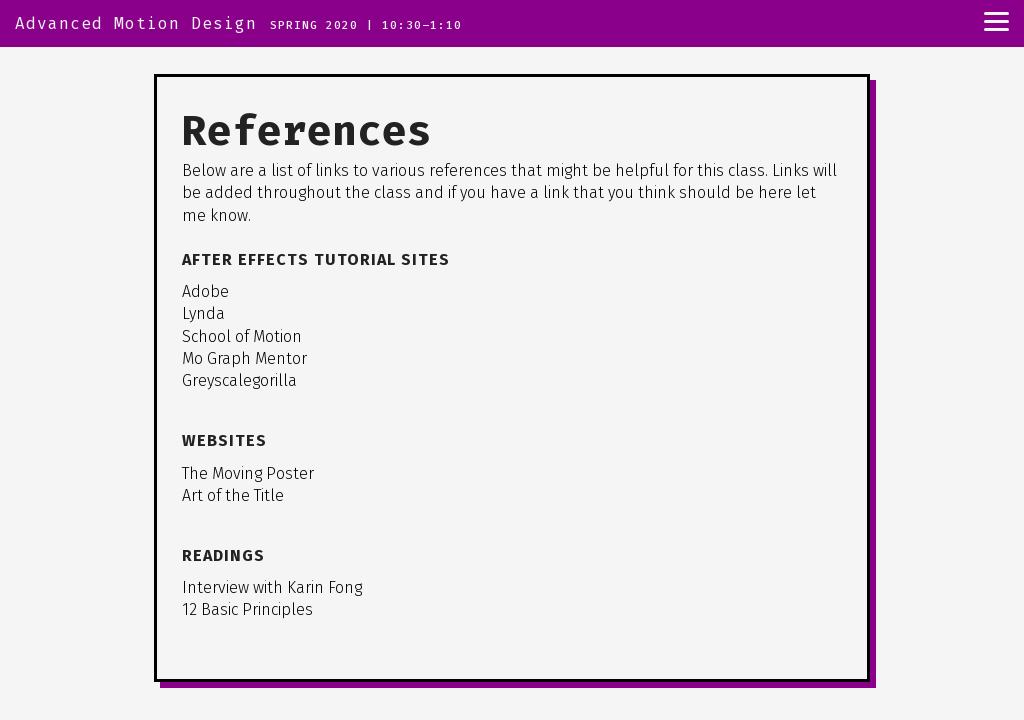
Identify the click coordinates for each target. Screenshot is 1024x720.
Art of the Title (233, 495)
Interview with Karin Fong (272, 587)
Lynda (203, 313)
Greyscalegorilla (239, 380)
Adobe (205, 291)
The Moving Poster (248, 473)
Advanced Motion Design (136, 23)
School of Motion (242, 336)
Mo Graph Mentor (244, 358)
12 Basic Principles (247, 609)
